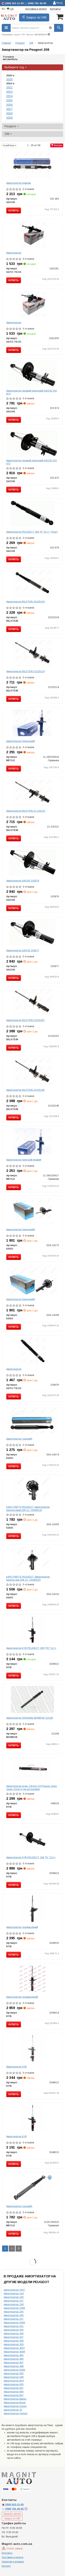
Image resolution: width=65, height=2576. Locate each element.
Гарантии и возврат (13, 2561)
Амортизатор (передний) (20, 741)
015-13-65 (13, 2504)
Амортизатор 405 (14, 2355)
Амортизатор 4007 (14, 2348)
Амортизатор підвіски (18, 183)
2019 (9, 117)
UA (10, 8)
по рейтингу (9, 145)
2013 (9, 91)
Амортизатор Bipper (15, 2399)
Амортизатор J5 (13, 2409)
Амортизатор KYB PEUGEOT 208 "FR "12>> (31, 1648)
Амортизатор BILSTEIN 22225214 (25, 671)
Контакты (55, 8)
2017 (9, 109)
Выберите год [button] (16, 67)
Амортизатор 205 (14, 2311)
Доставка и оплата (36, 8)
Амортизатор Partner (16, 2413)
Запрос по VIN (34, 17)
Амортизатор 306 (14, 2333)
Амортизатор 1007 (14, 2289)
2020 (9, 79)
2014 (9, 96)
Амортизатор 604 (14, 2380)
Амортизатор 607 (14, 2388)
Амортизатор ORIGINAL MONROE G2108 (29, 1717)
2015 (9, 100)
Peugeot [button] (12, 126)
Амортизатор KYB (16, 2066)
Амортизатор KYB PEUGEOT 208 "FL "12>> (31, 1857)
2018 (9, 113)
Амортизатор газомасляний (22, 1927)
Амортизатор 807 (14, 2395)
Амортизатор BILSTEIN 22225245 (25, 1090)
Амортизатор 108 (14, 2304)
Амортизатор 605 (14, 2384)
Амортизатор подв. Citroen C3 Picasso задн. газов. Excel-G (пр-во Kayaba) (31, 1788)
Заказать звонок (12, 2513)
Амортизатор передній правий (23, 1159)
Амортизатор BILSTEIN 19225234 (25, 601)
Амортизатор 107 (14, 2300)
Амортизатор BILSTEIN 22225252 (25, 1020)
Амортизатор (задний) (19, 1438)
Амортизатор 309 (14, 2344)
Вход (57, 3)
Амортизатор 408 (14, 2366)
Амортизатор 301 (14, 2326)
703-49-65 (13, 2508)
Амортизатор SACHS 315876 (22, 880)
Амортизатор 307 (14, 2337)
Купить (13, 210)
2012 (9, 87)
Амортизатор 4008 (14, 2351)
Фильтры (56, 145)
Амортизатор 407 (14, 2362)
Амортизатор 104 (14, 2293)
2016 (9, 104)
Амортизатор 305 (14, 2329)
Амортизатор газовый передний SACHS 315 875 (31, 462)
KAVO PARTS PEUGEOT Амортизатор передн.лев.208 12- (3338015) (28, 1578)
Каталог (6, 2566)
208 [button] (8, 134)
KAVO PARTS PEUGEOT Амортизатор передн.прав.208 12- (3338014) (28, 1508)
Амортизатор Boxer (15, 2402)
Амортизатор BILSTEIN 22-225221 (25, 811)
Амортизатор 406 (14, 2359)
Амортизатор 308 (14, 2340)
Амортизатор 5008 (14, 2369)
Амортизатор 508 (14, 2377)
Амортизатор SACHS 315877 (22, 950)
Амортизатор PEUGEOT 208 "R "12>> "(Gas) (32, 531)
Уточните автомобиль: (10, 58)
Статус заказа (12, 2548)
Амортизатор (13, 252)
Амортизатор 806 (14, 2391)
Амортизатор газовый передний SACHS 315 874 (31, 392)
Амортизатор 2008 (14, 2308)
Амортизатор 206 (14, 2315)
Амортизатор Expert (15, 2406)
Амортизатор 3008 (14, 2322)
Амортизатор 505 (14, 2373)
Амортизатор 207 (14, 2319)
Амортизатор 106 (14, 2297)
